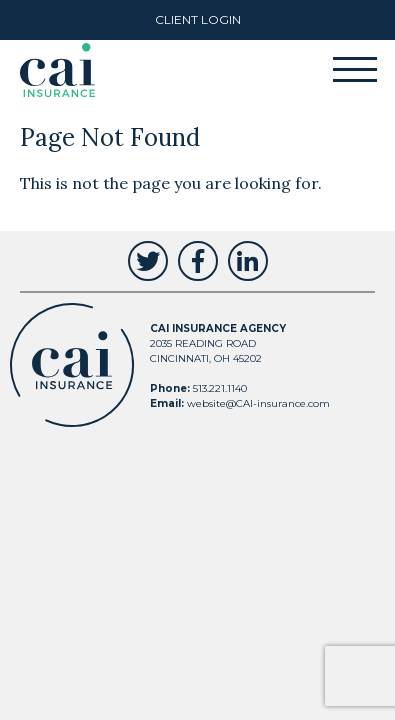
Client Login (198, 19)
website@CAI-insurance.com (258, 403)
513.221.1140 (220, 388)
